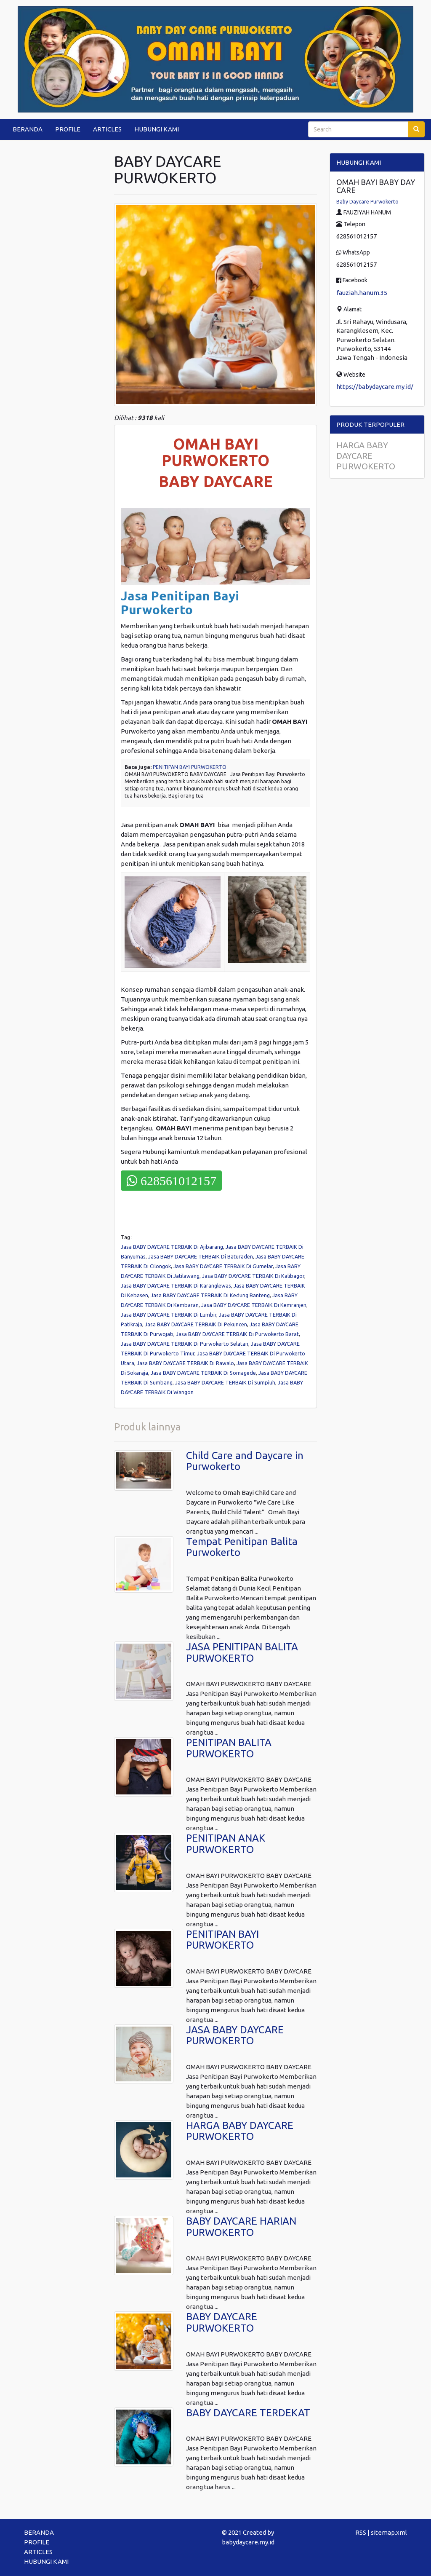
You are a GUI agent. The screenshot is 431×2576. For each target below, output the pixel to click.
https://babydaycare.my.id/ (374, 386)
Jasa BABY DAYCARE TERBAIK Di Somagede (203, 1373)
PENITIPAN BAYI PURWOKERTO (189, 767)
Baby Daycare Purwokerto (367, 201)
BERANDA (28, 129)
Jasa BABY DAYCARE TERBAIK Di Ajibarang (172, 1247)
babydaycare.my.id (248, 2542)
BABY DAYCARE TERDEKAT (248, 2412)
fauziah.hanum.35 (361, 292)
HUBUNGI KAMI (156, 129)
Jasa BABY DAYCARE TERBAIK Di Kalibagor (253, 1276)
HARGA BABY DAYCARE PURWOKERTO (239, 2131)
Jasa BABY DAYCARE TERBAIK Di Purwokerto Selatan (184, 1344)
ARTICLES (107, 129)
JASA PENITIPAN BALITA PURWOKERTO (242, 1652)
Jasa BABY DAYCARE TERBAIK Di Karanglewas (176, 1285)
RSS (360, 2532)
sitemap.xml (389, 2532)
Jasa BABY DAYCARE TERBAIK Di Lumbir (168, 1314)
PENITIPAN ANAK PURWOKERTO (225, 1843)
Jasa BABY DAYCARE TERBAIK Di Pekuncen (196, 1324)
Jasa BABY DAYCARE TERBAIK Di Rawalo (185, 1363)
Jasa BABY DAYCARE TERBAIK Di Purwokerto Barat (237, 1334)
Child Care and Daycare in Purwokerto (244, 1461)
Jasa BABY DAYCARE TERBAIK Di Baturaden (200, 1256)
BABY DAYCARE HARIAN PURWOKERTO (241, 2226)
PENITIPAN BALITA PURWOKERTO (228, 1748)
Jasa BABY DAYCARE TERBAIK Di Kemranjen (253, 1305)
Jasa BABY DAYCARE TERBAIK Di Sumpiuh (225, 1382)
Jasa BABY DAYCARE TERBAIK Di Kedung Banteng (210, 1295)
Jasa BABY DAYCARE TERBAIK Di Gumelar (223, 1266)
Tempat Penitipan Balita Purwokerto (242, 1547)
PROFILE (67, 129)
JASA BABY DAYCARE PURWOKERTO (235, 2035)
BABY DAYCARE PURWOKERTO (221, 2322)
